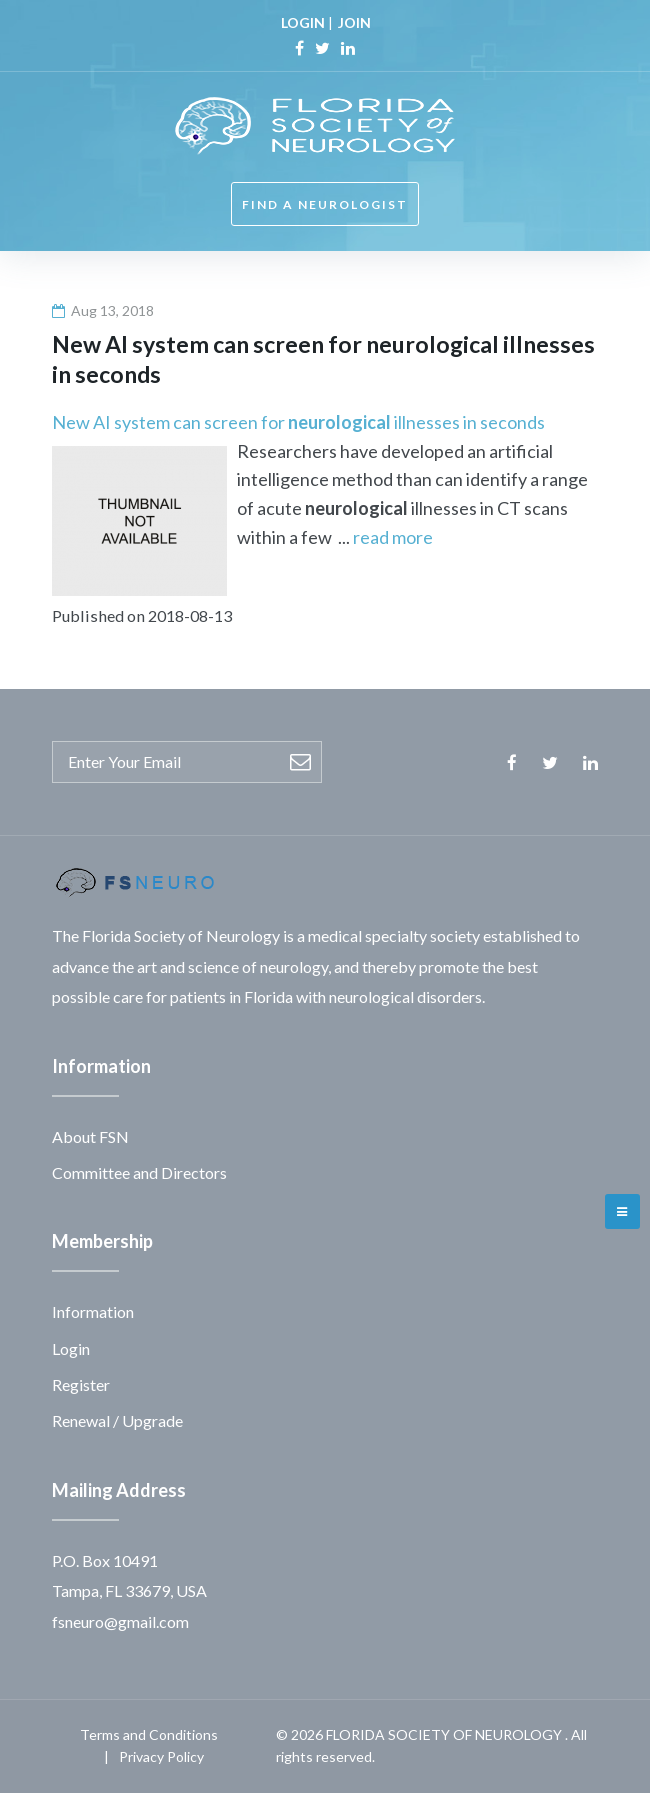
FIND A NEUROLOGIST (325, 204)
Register (81, 1384)
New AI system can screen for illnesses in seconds (298, 422)
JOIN (354, 22)
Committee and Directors (139, 1172)
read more (393, 537)
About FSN (90, 1136)
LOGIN (303, 22)
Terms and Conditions (149, 1734)
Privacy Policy (161, 1756)
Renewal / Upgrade (117, 1420)
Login (71, 1348)
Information (93, 1311)
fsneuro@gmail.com (120, 1621)
